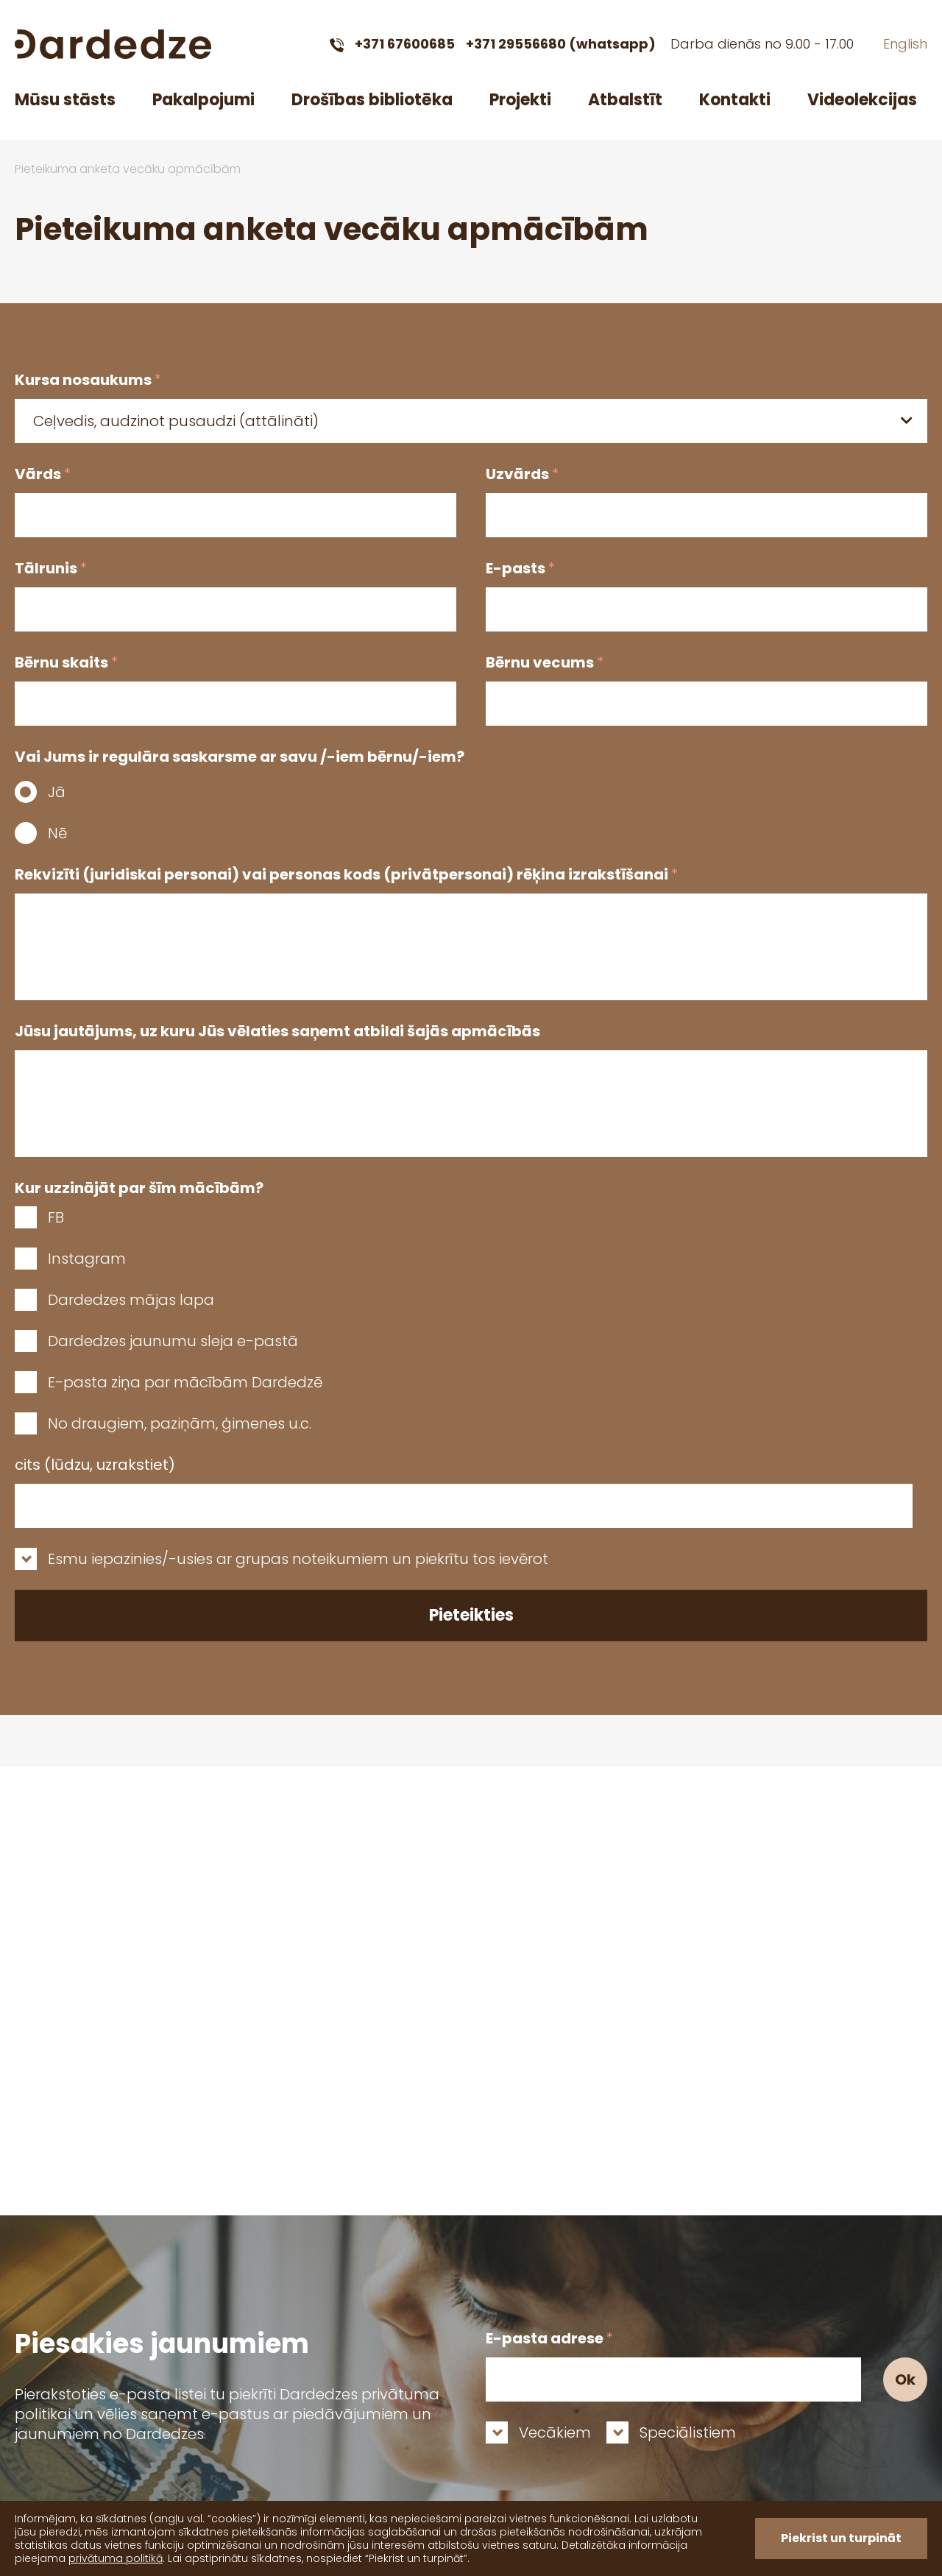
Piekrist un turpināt (841, 2538)
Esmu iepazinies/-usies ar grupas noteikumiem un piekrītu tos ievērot (298, 1559)
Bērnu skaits (66, 662)
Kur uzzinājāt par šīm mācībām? (139, 1188)
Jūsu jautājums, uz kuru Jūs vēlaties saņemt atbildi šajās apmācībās (277, 1031)
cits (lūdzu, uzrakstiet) (95, 1464)
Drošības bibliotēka (372, 100)
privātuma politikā (115, 2558)
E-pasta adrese (549, 2338)
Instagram (87, 1258)
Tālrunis (51, 568)
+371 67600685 (405, 44)
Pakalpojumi (203, 100)
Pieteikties (471, 1615)
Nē (57, 833)
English (905, 44)
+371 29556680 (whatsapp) (561, 44)
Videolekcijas (862, 100)
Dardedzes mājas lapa (131, 1299)
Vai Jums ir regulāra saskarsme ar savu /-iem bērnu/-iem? (239, 756)
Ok (905, 2379)
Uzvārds (522, 474)
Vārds (43, 474)
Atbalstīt (625, 100)
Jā (56, 792)
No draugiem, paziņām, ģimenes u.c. (179, 1423)
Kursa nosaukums (88, 379)
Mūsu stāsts (65, 100)
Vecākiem (555, 2432)
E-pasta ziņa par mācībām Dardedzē (185, 1382)
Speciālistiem (688, 2432)
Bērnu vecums (544, 662)
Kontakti (735, 100)
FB (56, 1217)
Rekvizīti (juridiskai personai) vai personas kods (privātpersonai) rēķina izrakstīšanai (346, 874)
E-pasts (520, 568)
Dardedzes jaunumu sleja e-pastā (173, 1341)
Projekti (520, 100)
